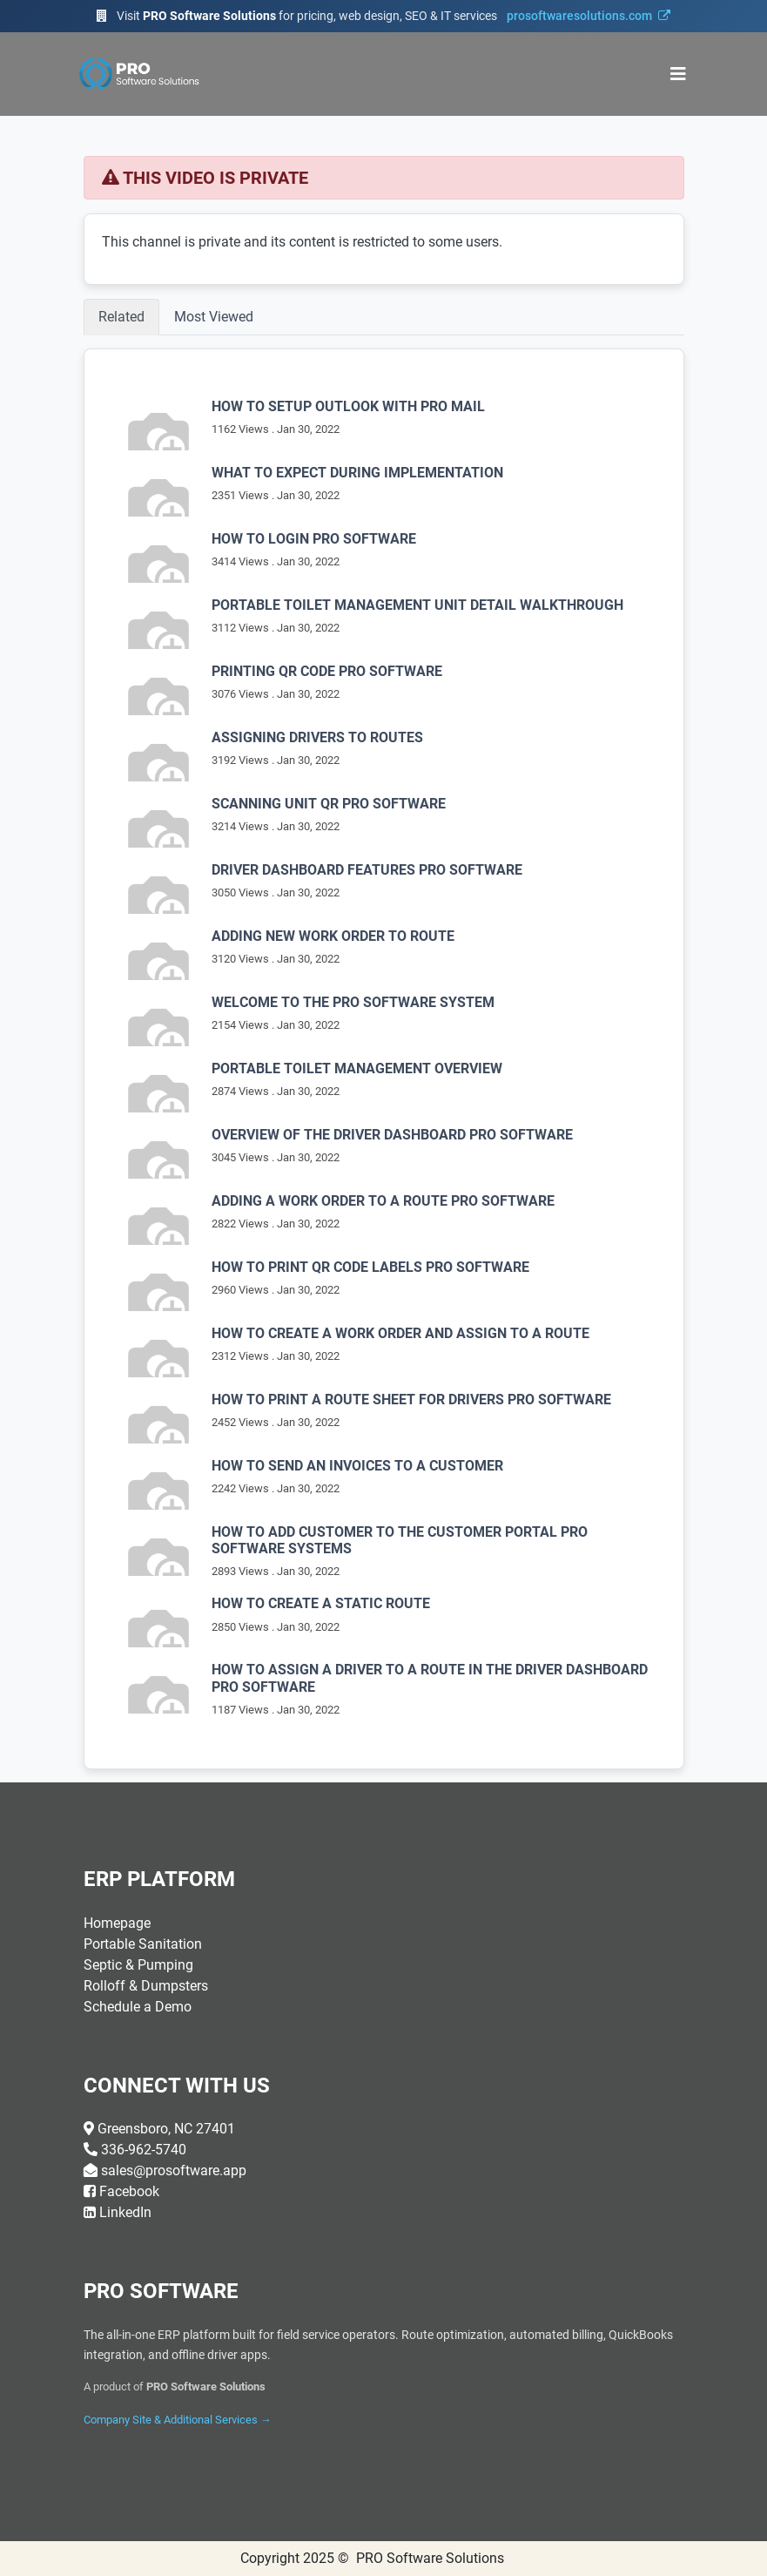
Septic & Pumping (138, 1965)
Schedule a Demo (138, 2006)
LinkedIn (125, 2212)
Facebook (129, 2191)
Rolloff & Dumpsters (146, 1986)
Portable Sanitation (143, 1944)
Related (121, 316)
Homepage (117, 1923)
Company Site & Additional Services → (178, 2419)
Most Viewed (213, 316)
